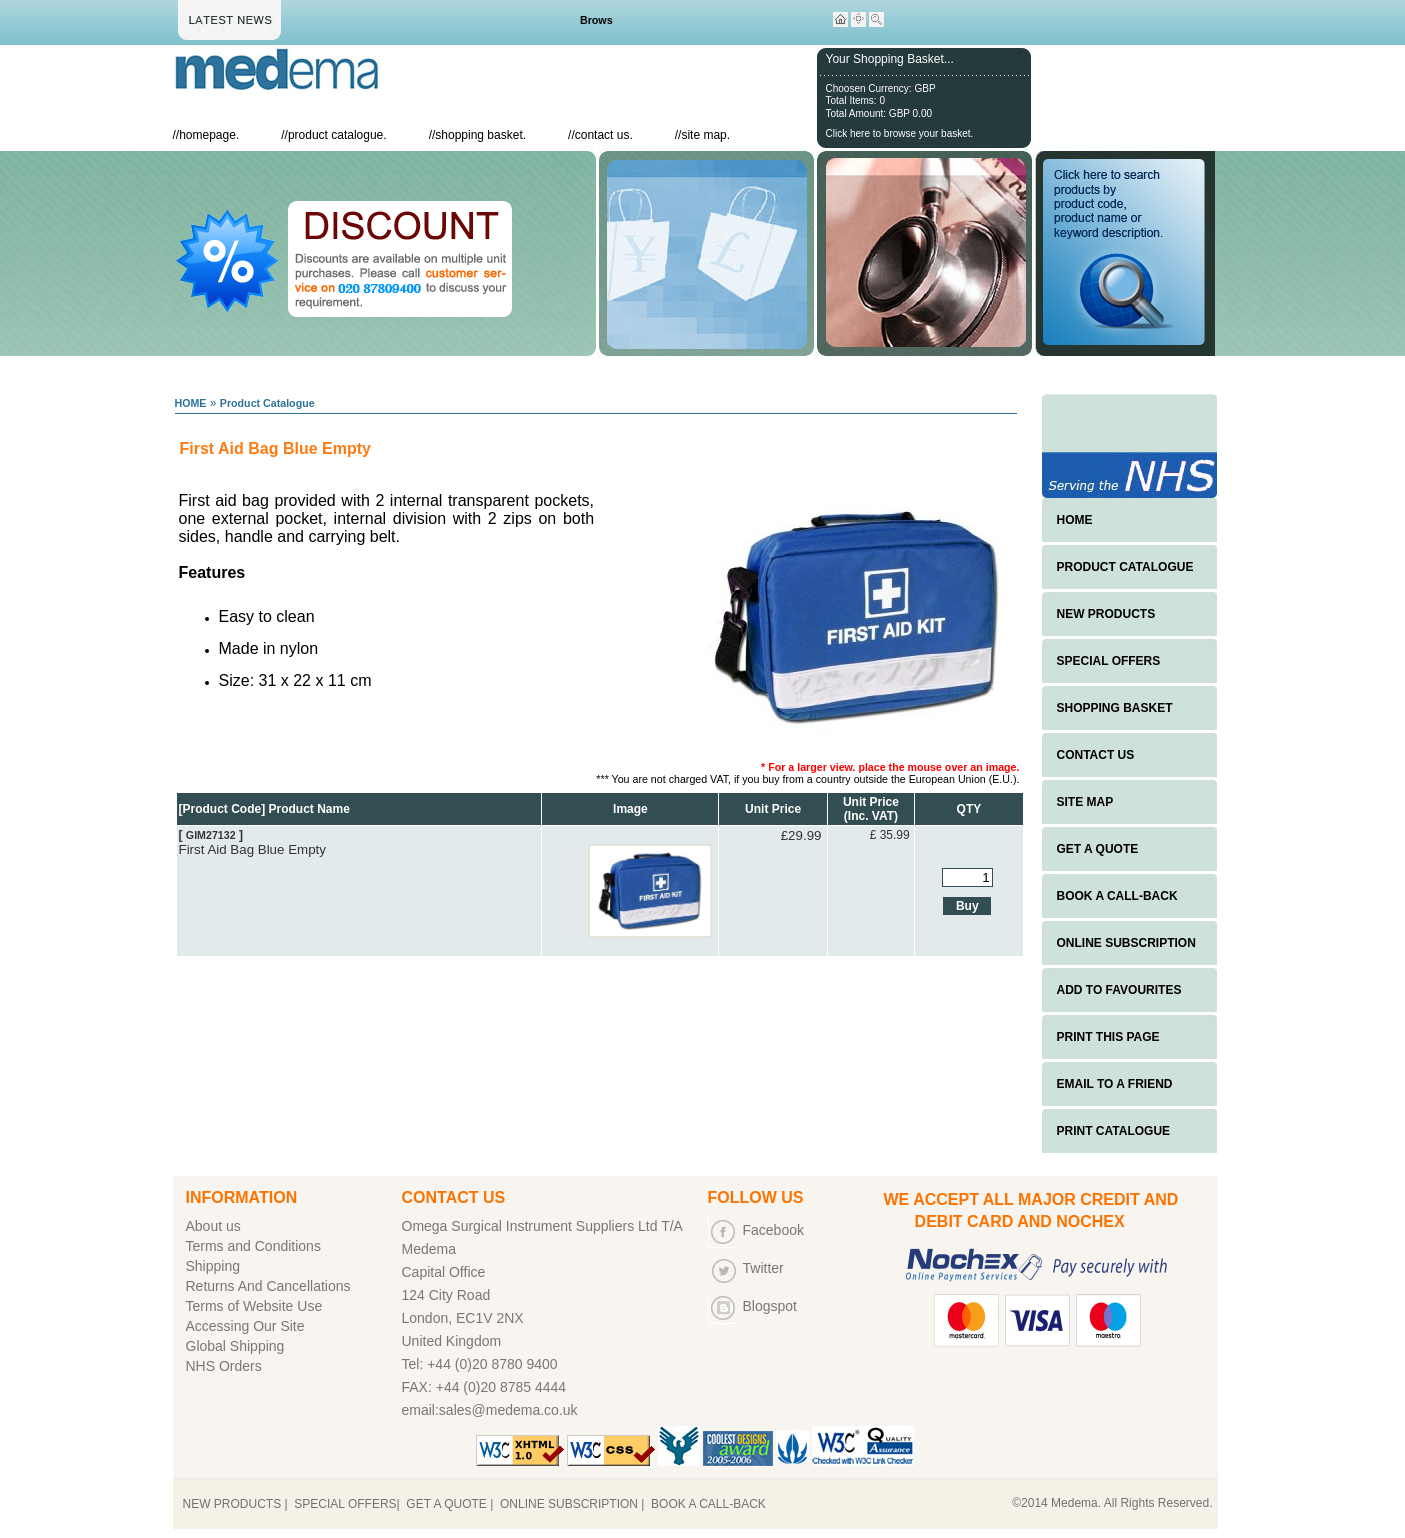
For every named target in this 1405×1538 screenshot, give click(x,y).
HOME (191, 403)
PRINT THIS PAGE (1108, 1037)
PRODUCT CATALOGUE (1125, 567)
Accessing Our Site (245, 1326)
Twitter (763, 1268)
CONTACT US (1096, 755)
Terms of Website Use (254, 1306)
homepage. (209, 135)
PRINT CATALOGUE (1114, 1131)
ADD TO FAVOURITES (1119, 990)
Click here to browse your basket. (900, 133)
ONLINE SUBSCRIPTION (1126, 943)
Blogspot (770, 1306)
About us (213, 1226)
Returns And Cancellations (268, 1286)
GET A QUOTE (1098, 849)
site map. (705, 135)
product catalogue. (337, 135)
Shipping (213, 1266)
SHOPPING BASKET (1115, 708)
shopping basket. (480, 135)
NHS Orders (224, 1366)
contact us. (604, 135)
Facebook (773, 1230)
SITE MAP (1085, 802)
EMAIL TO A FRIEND (1115, 1084)
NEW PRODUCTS (1106, 614)
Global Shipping (235, 1346)
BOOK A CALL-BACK (1117, 896)
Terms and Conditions (253, 1246)
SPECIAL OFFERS (1109, 661)
